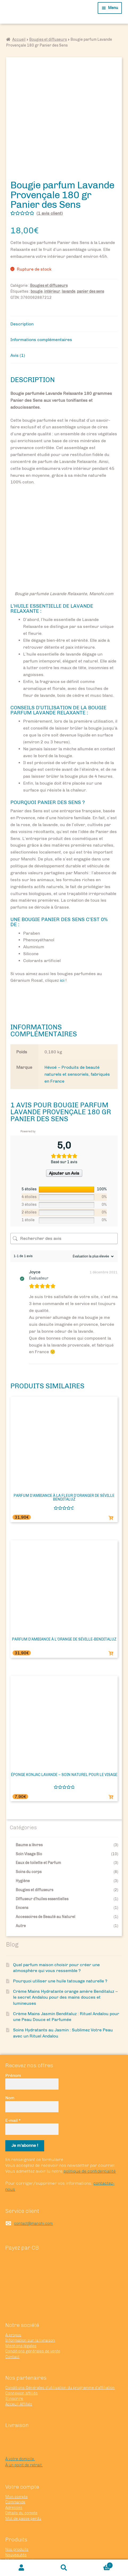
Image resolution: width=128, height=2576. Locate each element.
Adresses (13, 2471)
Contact (12, 2320)
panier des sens (90, 255)
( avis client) (49, 177)
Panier (99, 2564)
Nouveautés (16, 2519)
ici (62, 944)
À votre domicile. (20, 2423)
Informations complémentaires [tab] (41, 303)
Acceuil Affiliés (18, 2368)
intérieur (52, 255)
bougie (37, 255)
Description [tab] (22, 288)
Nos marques (17, 2535)
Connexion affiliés (21, 2357)
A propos (13, 2299)
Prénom (13, 2039)
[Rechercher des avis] (64, 1202)
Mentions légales (20, 2310)
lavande (68, 255)
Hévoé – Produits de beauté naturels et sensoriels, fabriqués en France (77, 1038)
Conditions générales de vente (32, 2315)
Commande (15, 2466)
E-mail (12, 2084)
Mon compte (16, 2460)
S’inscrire (14, 2362)
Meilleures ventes (21, 2524)
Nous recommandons (24, 2530)
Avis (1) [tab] (17, 319)
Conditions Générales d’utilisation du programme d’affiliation (60, 2352)
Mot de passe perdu (23, 2482)
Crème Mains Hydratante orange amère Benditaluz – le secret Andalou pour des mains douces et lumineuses (65, 1961)
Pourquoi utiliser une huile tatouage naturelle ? (60, 1945)
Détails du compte (21, 2477)
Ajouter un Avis (64, 1137)
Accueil (19, 39)
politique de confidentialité (90, 2135)
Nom (9, 2062)
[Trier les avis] (92, 1220)
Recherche (64, 2568)
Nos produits (16, 2513)
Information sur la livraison (30, 2304)
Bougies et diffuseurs (48, 39)
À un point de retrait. (24, 2429)
